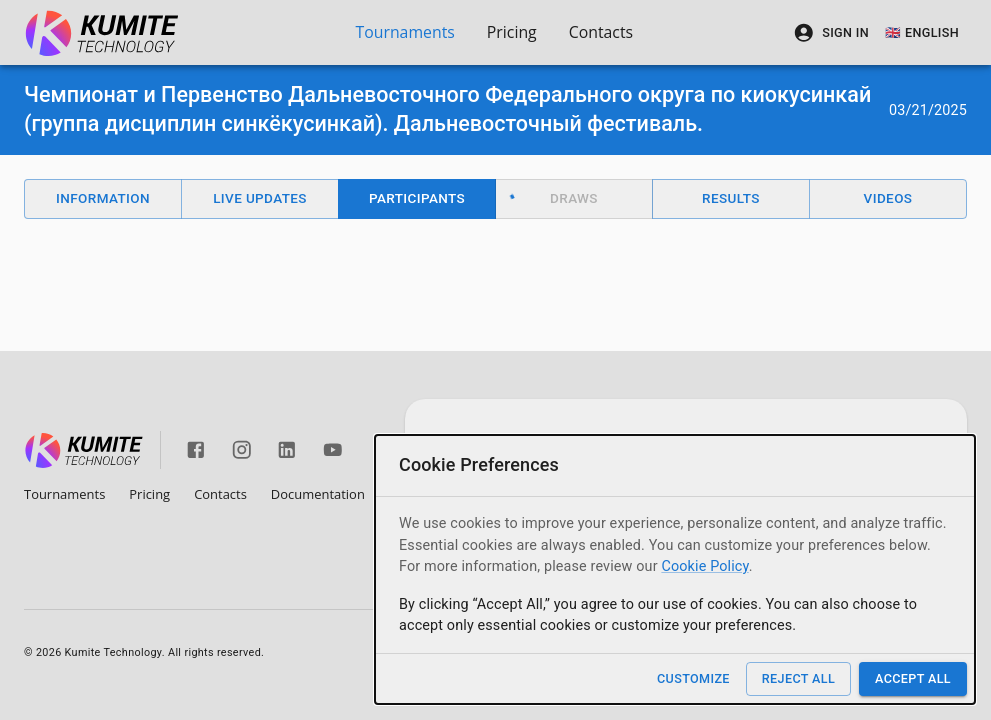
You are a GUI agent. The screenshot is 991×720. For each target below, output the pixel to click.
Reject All (798, 678)
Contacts (601, 32)
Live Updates (260, 198)
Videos (888, 198)
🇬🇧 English (922, 32)
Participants (417, 198)
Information (103, 198)
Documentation (318, 494)
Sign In (831, 33)
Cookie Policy (704, 566)
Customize (693, 678)
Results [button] (731, 198)
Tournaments (404, 32)
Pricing (512, 32)
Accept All (913, 678)
